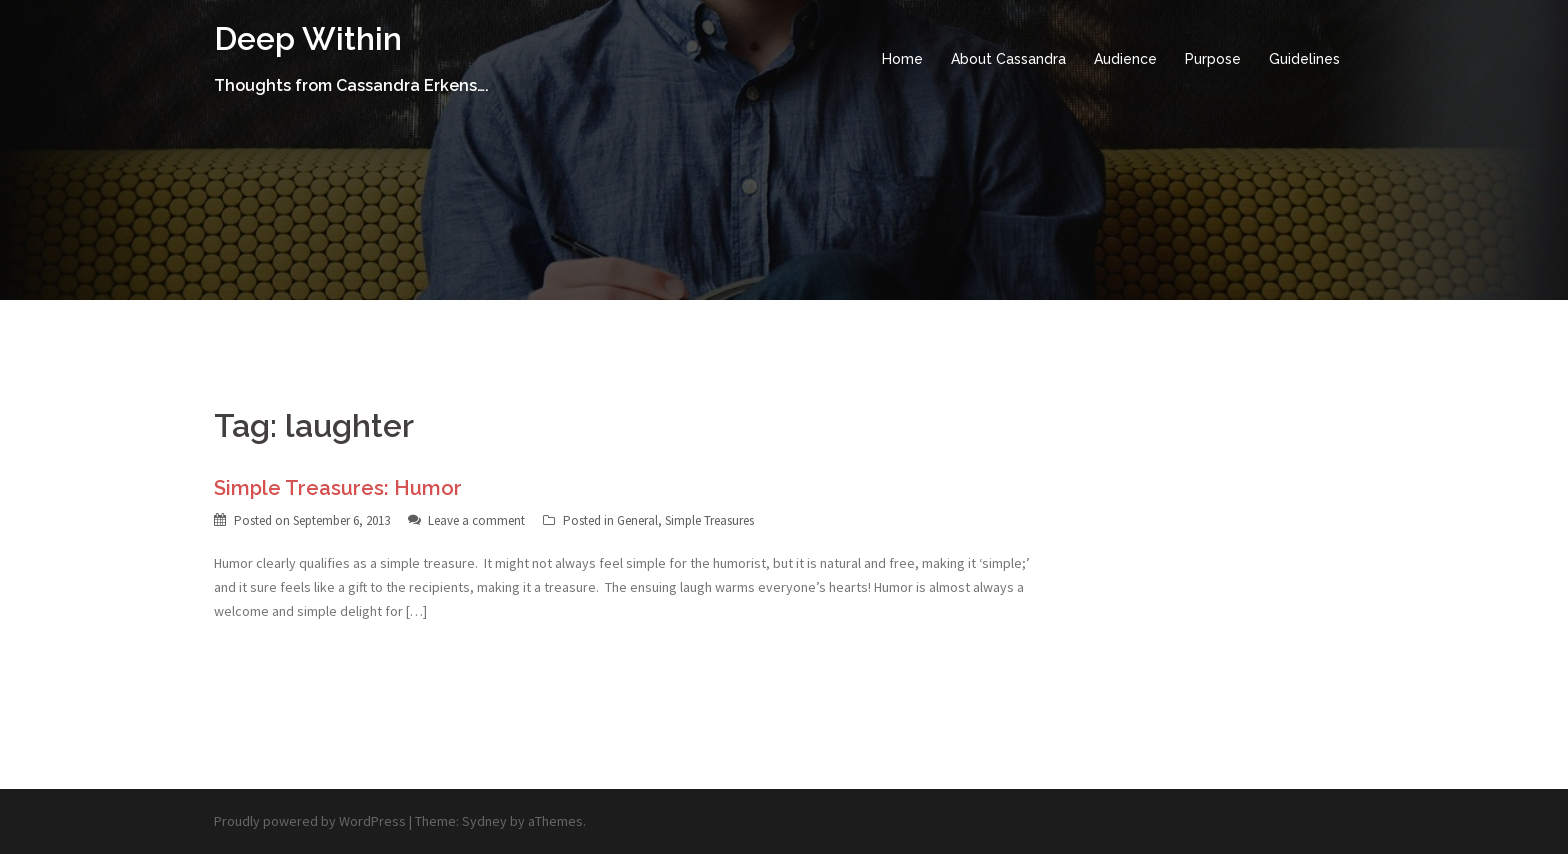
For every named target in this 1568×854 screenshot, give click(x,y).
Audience (1125, 59)
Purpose (1213, 59)
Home (902, 59)
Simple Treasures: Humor (338, 488)
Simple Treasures (709, 520)
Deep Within (308, 38)
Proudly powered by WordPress (310, 821)
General (637, 520)
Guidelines (1304, 59)
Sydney (484, 821)
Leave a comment (476, 520)
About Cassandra (1008, 59)
